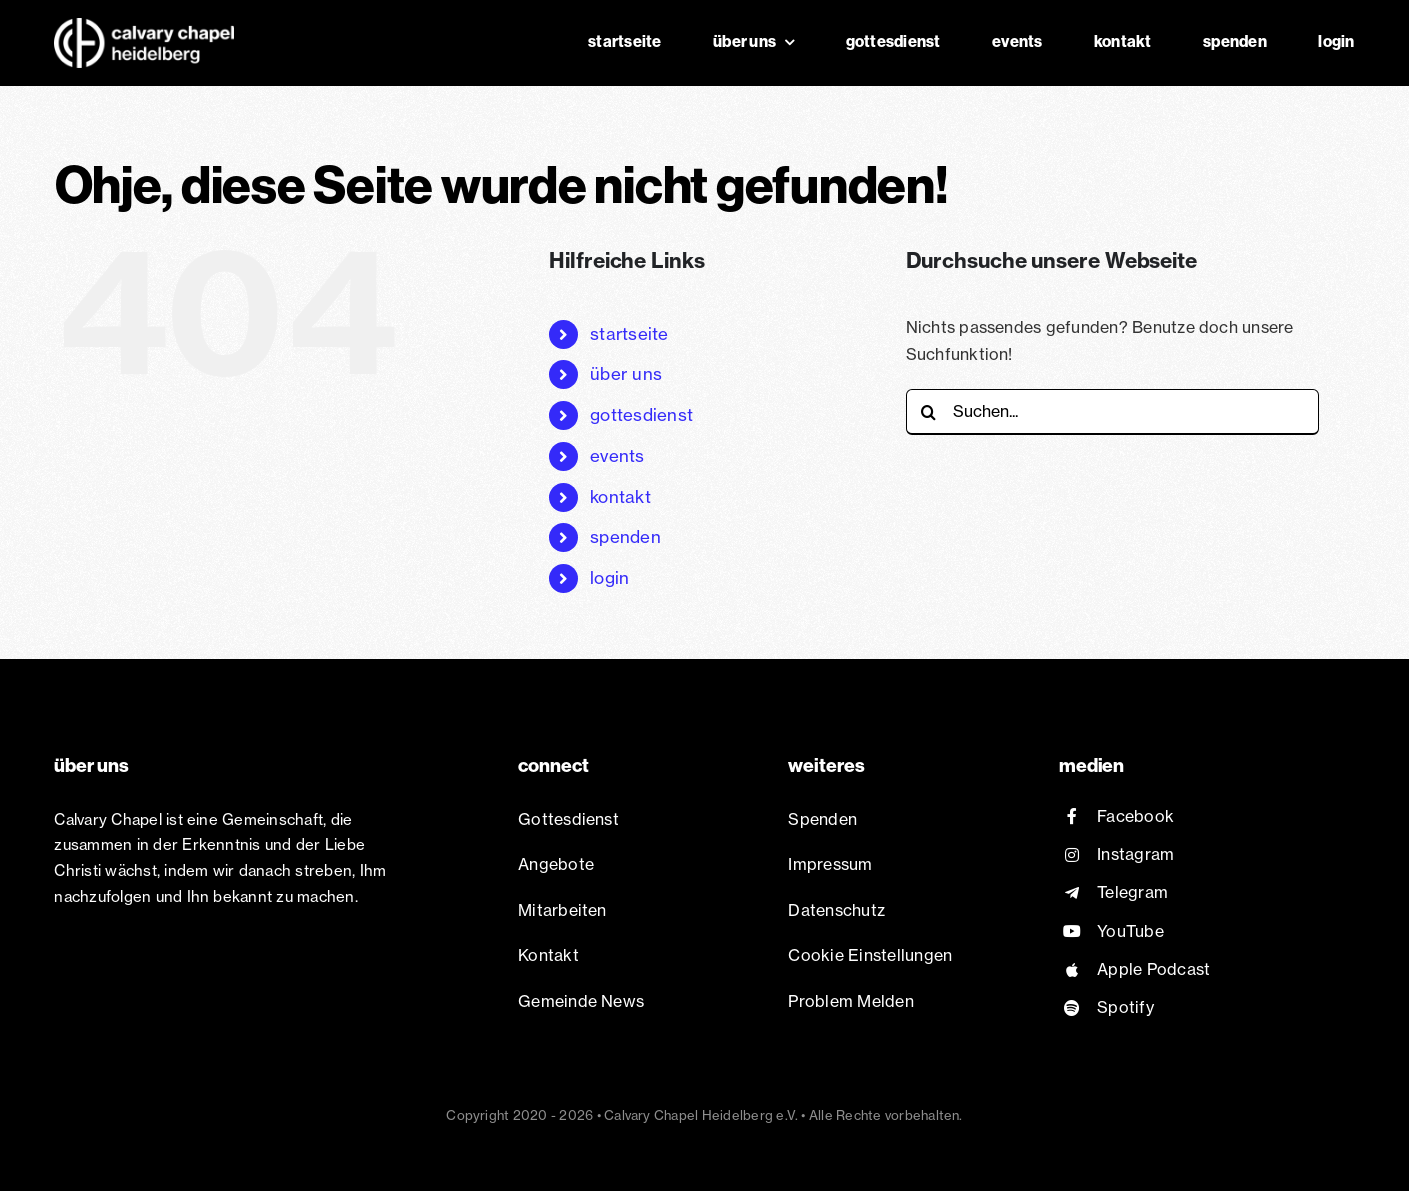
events (617, 455)
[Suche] (929, 412)
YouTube (1130, 931)
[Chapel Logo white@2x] (144, 26)
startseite (629, 333)
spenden (625, 536)
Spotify (1125, 1007)
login (609, 577)
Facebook (1135, 816)
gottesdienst (641, 414)
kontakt (620, 496)
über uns (626, 373)
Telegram (1132, 892)
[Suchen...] (1112, 412)
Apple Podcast (1153, 969)
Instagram (1135, 854)
